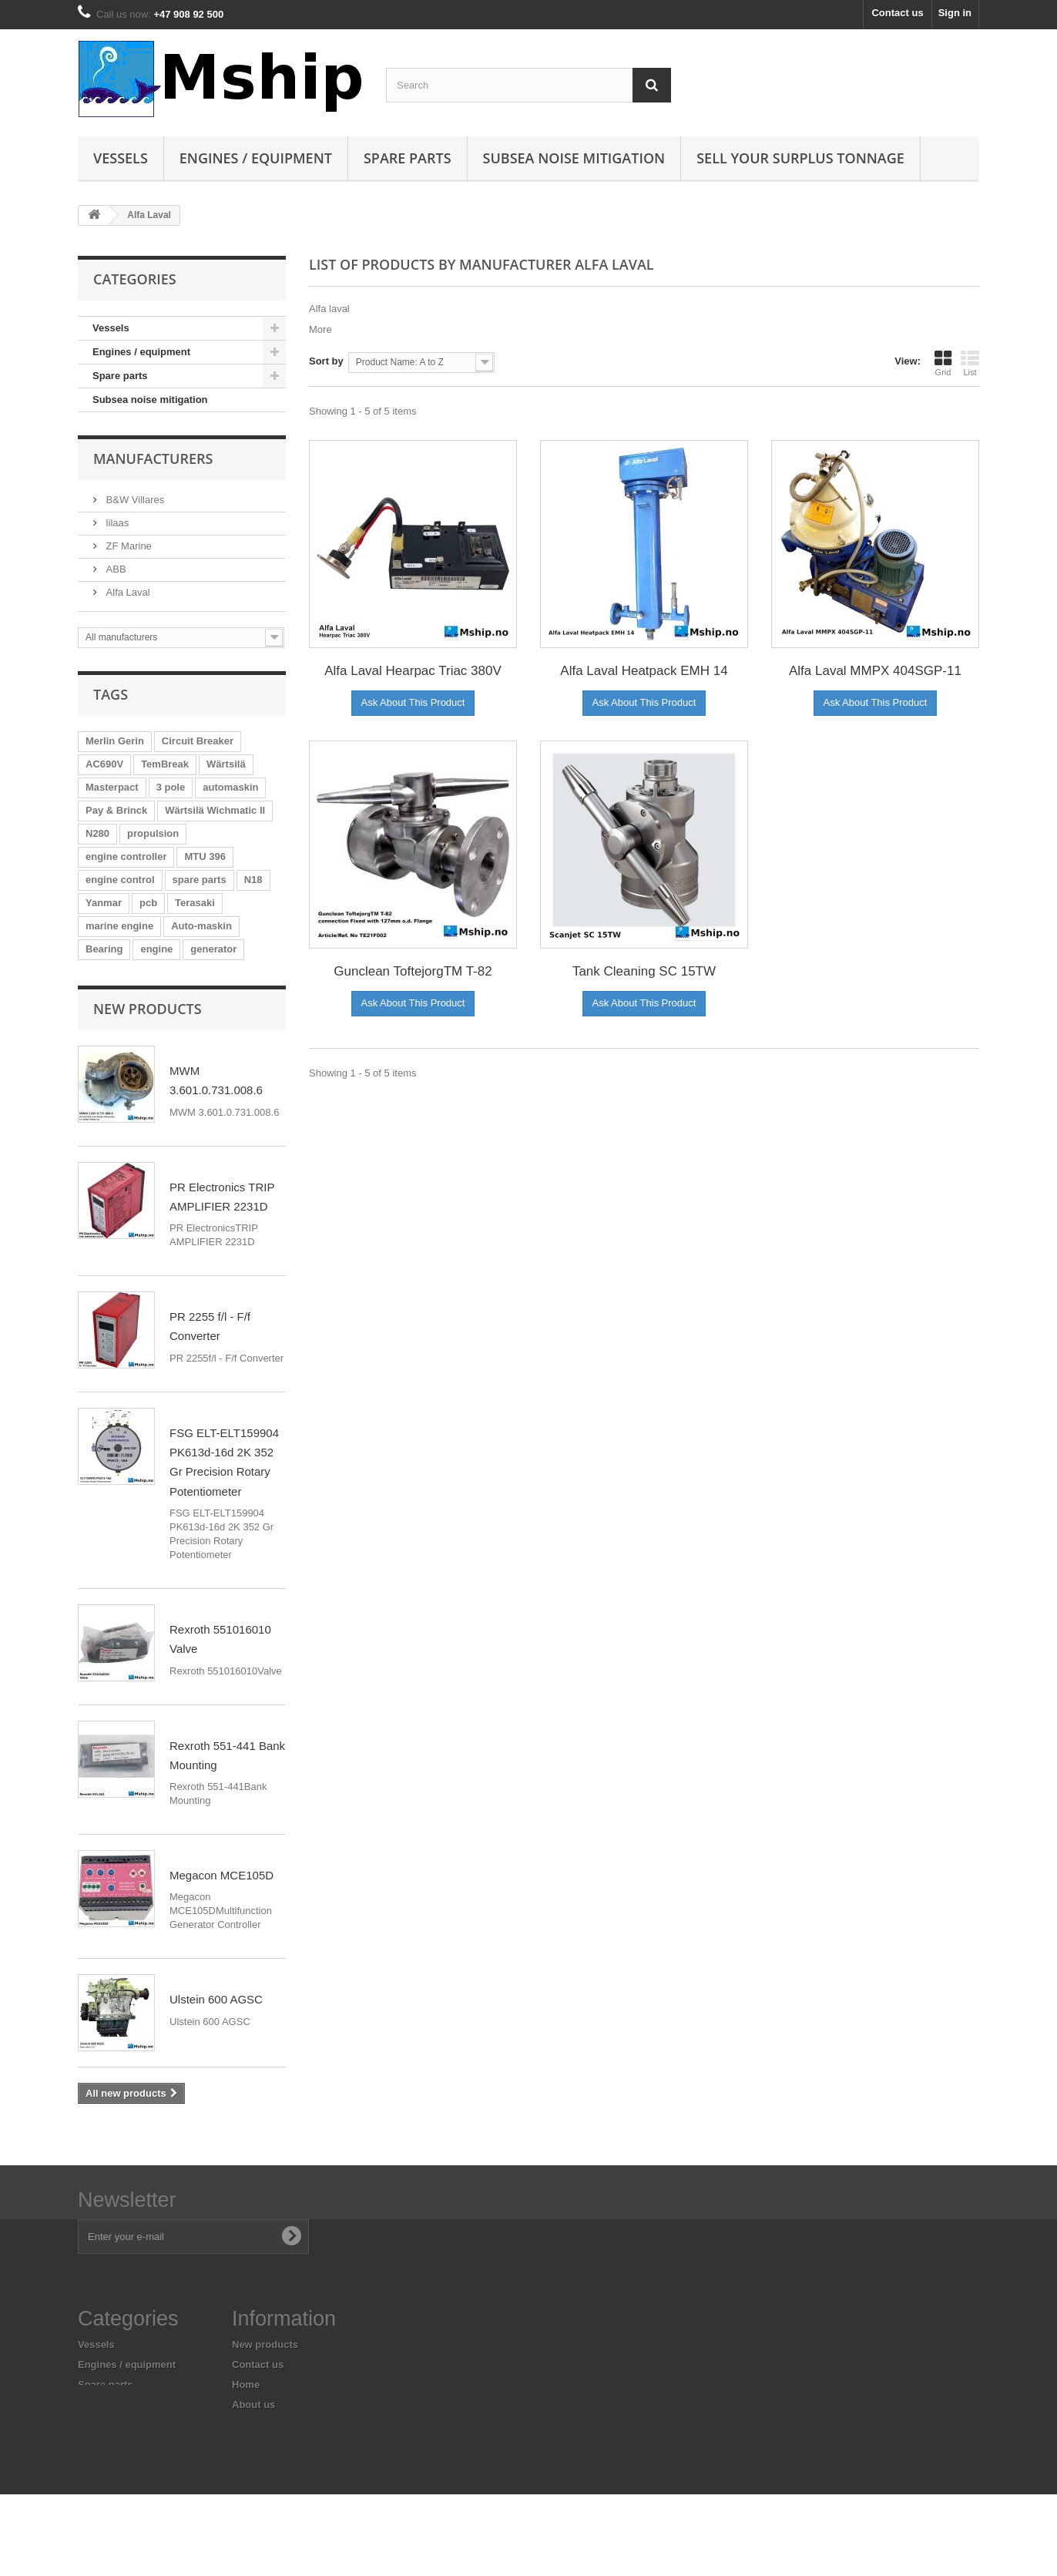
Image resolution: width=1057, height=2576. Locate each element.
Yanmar (104, 902)
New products (147, 1008)
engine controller (126, 856)
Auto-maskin (201, 926)
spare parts (199, 879)
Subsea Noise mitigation (574, 158)
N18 (253, 879)
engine (156, 949)
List (970, 363)
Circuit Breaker (197, 741)
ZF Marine (127, 546)
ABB (114, 569)
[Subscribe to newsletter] (291, 2236)
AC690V (104, 764)
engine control (120, 879)
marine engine (119, 926)
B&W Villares (133, 499)
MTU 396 (204, 856)
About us (253, 2404)
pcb (148, 902)
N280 (97, 833)
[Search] (652, 85)
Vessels (120, 158)
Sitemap (251, 2478)
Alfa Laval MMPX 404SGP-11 (875, 670)
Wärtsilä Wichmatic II (215, 810)
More (320, 329)
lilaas (116, 523)
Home (246, 2384)
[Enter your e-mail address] (193, 2236)
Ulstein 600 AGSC (216, 1999)
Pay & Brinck (116, 810)
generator (213, 949)
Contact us (897, 12)
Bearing (104, 949)
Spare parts (407, 158)
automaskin (230, 787)
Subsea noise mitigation (150, 399)
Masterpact (112, 787)
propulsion (153, 833)
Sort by (326, 361)
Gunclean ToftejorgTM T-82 (413, 971)
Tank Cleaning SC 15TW (644, 971)
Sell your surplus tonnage (800, 158)
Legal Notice (261, 2424)
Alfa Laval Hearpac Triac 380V (413, 670)
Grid (943, 363)
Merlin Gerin (115, 741)
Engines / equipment (256, 158)
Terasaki (195, 902)
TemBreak (165, 764)
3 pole (171, 787)
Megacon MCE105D (221, 1875)
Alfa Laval (126, 592)
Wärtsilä (226, 764)
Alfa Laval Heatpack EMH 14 (643, 670)
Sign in (954, 12)
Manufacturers (153, 458)
